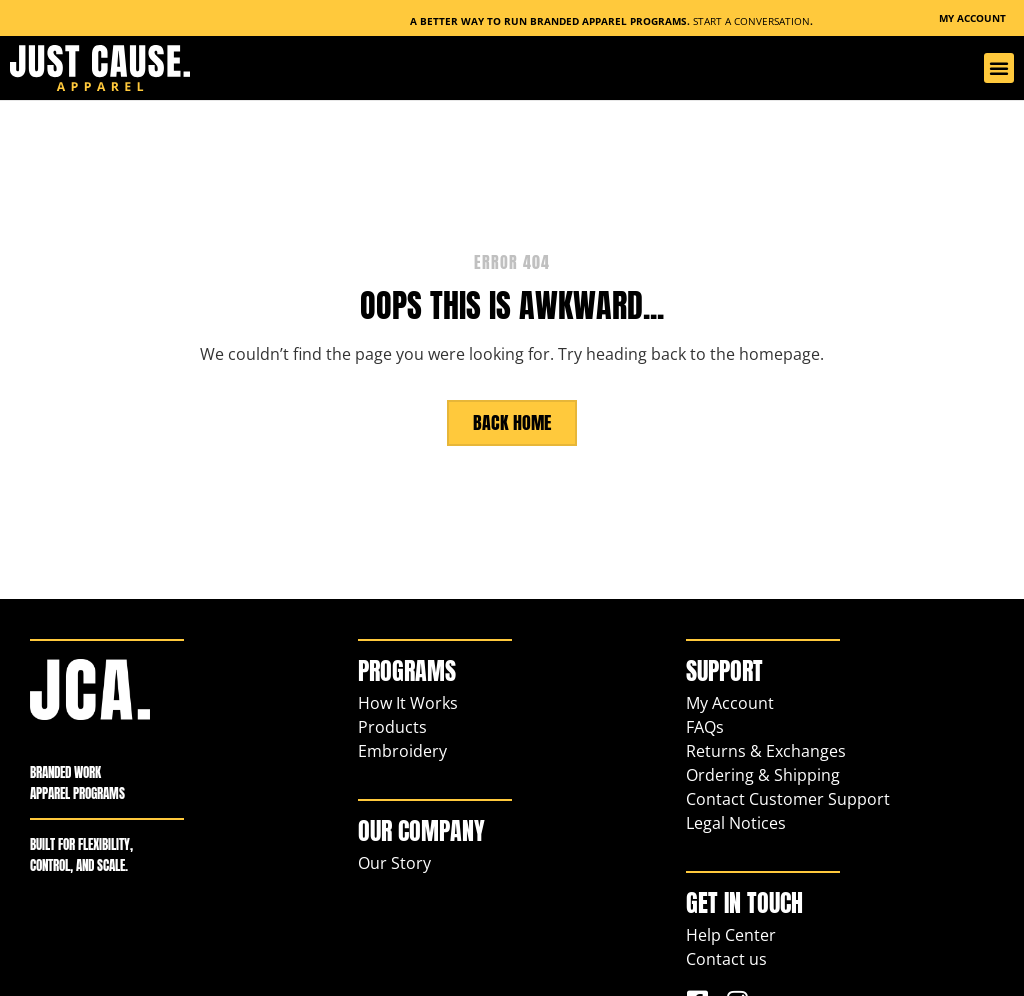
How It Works (408, 702)
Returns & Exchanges (766, 750)
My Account (730, 702)
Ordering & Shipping (763, 774)
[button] (999, 68)
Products (392, 726)
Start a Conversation (751, 21)
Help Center (731, 934)
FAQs (705, 726)
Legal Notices (736, 822)
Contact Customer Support (788, 798)
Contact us (726, 958)
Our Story (394, 862)
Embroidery (402, 750)
